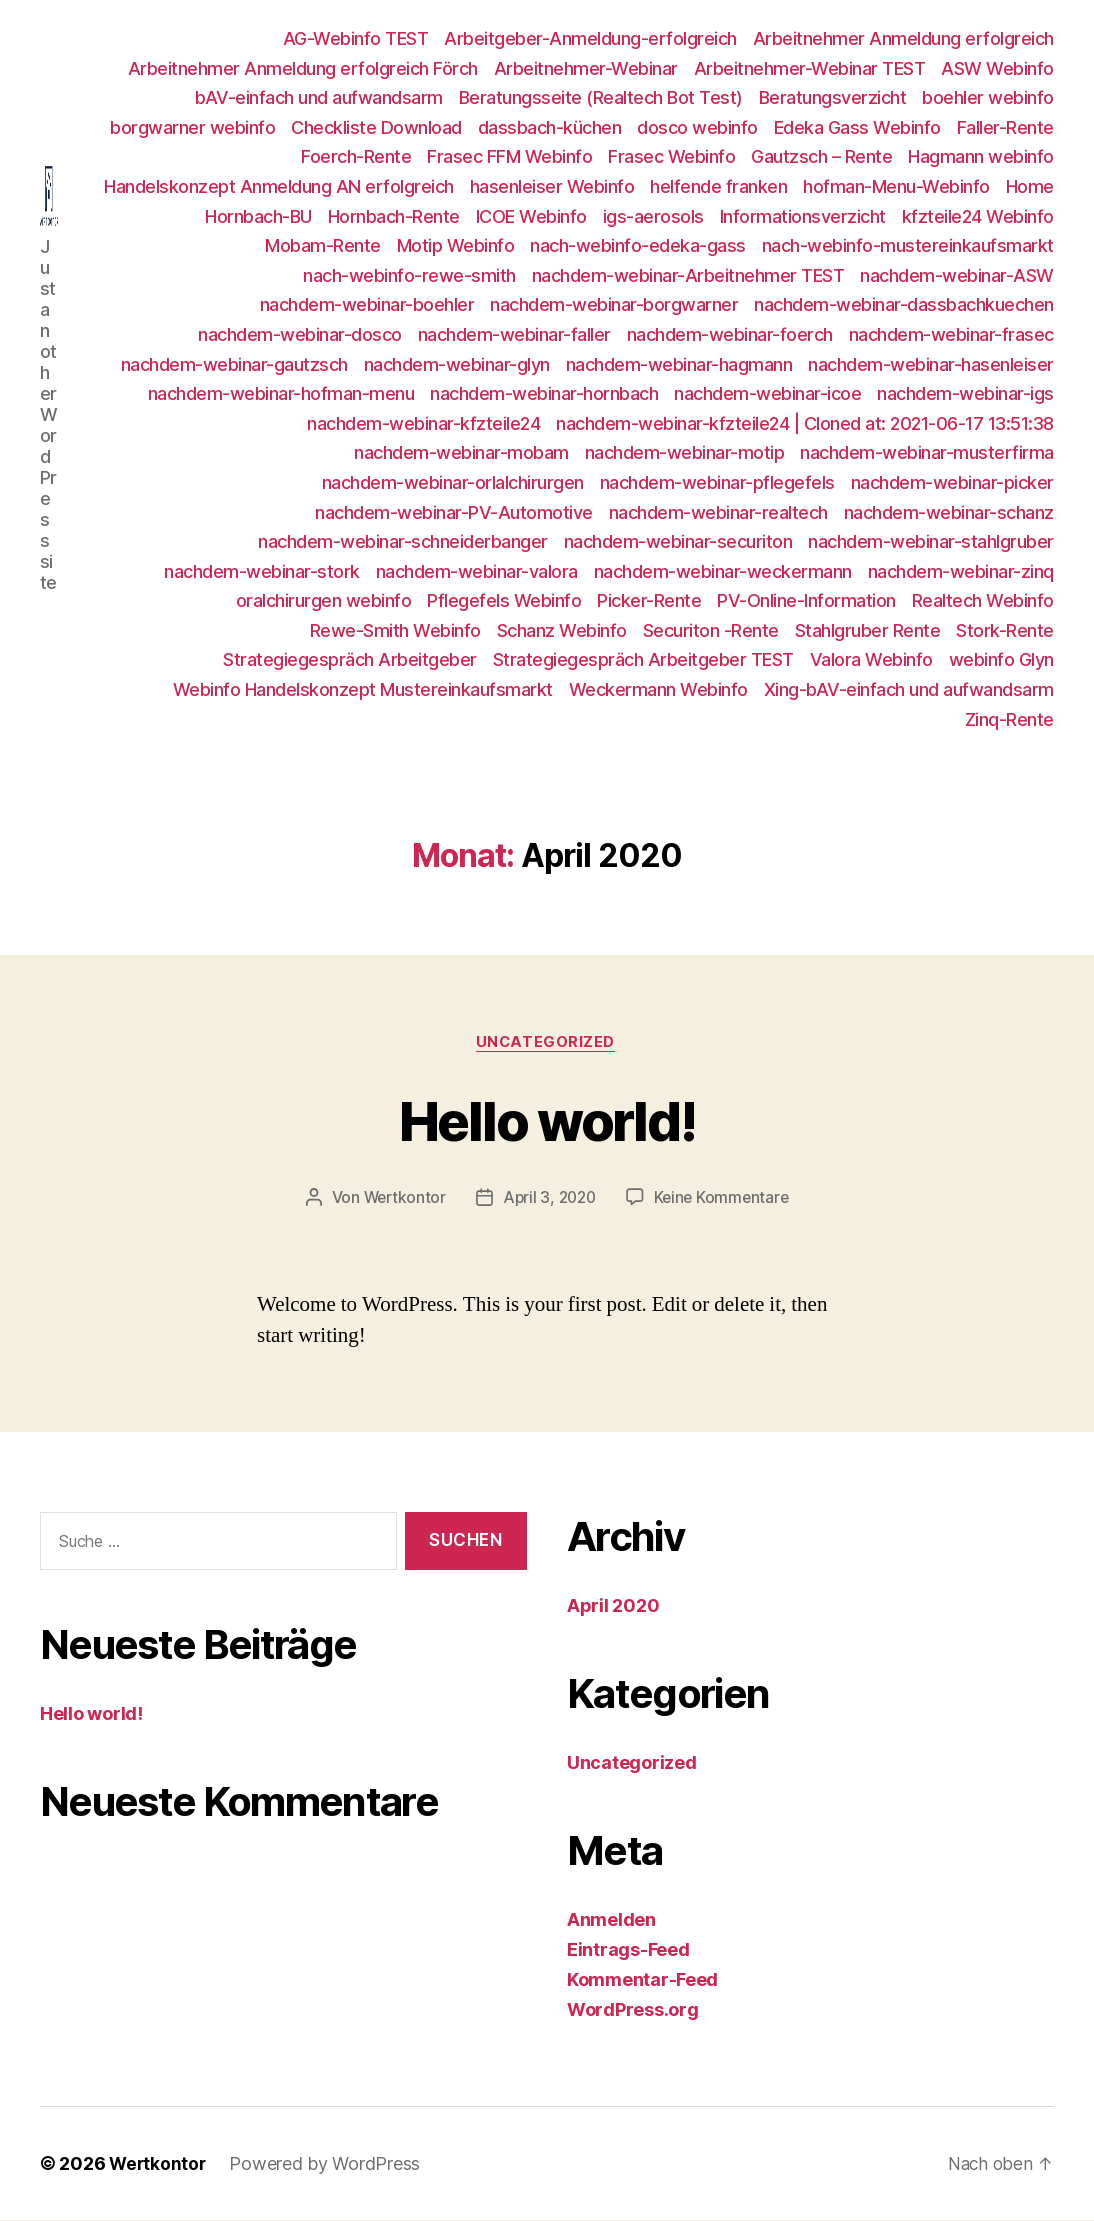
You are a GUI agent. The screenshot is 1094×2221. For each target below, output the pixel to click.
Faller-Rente (1005, 127)
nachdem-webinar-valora (477, 571)
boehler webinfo (988, 97)
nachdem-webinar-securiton (678, 541)
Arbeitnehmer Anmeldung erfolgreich (903, 38)
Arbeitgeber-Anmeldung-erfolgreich (590, 38)
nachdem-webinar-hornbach (544, 393)
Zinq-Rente (1009, 719)
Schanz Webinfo (562, 630)
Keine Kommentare (725, 1199)
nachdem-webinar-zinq (961, 571)
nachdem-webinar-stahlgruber (931, 541)
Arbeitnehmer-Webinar (586, 68)
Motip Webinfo (456, 245)
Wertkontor (400, 1199)
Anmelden (611, 1920)
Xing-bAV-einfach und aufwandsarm (909, 689)
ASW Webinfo (997, 68)
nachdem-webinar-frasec (951, 334)
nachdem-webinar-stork (262, 571)
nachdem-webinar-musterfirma (927, 452)
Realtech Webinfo (983, 600)
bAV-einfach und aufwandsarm (319, 97)
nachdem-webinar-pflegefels (717, 482)
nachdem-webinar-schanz (949, 512)
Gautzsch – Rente (821, 156)
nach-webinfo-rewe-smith (409, 275)
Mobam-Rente (323, 245)
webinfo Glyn (1001, 659)
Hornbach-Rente (394, 216)
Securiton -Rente (711, 630)
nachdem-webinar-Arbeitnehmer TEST (688, 275)
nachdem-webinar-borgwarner (614, 304)
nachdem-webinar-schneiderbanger (403, 541)
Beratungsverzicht (833, 97)
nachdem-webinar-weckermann (723, 571)
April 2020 (613, 1606)
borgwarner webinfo (192, 127)
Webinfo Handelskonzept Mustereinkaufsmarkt (363, 689)
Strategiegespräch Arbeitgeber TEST (643, 659)
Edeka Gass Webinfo (857, 127)
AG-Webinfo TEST (356, 38)
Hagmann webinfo (981, 156)
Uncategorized (547, 1044)
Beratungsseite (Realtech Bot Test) (601, 97)
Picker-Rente (649, 600)
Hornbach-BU (258, 216)
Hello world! (547, 1119)
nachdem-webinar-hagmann (679, 364)
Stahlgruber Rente (868, 630)
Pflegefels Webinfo (504, 600)
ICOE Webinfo (531, 216)
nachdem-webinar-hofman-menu (281, 393)
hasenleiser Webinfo (552, 186)
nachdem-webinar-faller (514, 334)
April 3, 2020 (549, 1199)
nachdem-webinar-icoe (767, 393)
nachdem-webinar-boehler (367, 304)
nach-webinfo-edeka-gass (638, 245)
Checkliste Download (376, 127)
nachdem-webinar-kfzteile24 (423, 423)
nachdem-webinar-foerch (730, 334)
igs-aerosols (653, 216)
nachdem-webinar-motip (685, 452)
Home (1030, 186)
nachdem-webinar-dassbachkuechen (904, 304)
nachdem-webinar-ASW (957, 275)
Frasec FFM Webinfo (509, 156)
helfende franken (718, 186)
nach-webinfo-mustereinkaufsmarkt (908, 245)
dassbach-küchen (550, 127)
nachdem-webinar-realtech (718, 512)
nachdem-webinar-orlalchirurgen (453, 482)
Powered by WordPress (327, 2164)
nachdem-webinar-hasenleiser (931, 364)
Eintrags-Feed (628, 1950)
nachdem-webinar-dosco (300, 334)
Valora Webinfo (871, 659)
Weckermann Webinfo (658, 689)
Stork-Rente (1005, 630)
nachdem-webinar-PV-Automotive (454, 512)
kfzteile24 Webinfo (978, 216)
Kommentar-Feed (642, 1980)
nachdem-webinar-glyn (457, 364)
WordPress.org (633, 2010)
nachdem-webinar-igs (965, 393)
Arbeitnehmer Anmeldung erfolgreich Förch (303, 68)
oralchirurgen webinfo (324, 600)
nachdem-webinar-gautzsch (234, 364)
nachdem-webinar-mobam (461, 452)
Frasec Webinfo (671, 156)
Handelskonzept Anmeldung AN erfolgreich (279, 186)
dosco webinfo (697, 127)
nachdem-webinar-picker (952, 482)
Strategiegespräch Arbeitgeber (350, 659)
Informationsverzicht (803, 216)
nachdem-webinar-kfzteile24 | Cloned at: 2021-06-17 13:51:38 (805, 423)
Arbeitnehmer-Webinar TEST (810, 68)
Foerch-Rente (356, 156)
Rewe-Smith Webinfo (395, 630)
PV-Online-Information (806, 600)
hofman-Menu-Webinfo (896, 186)
